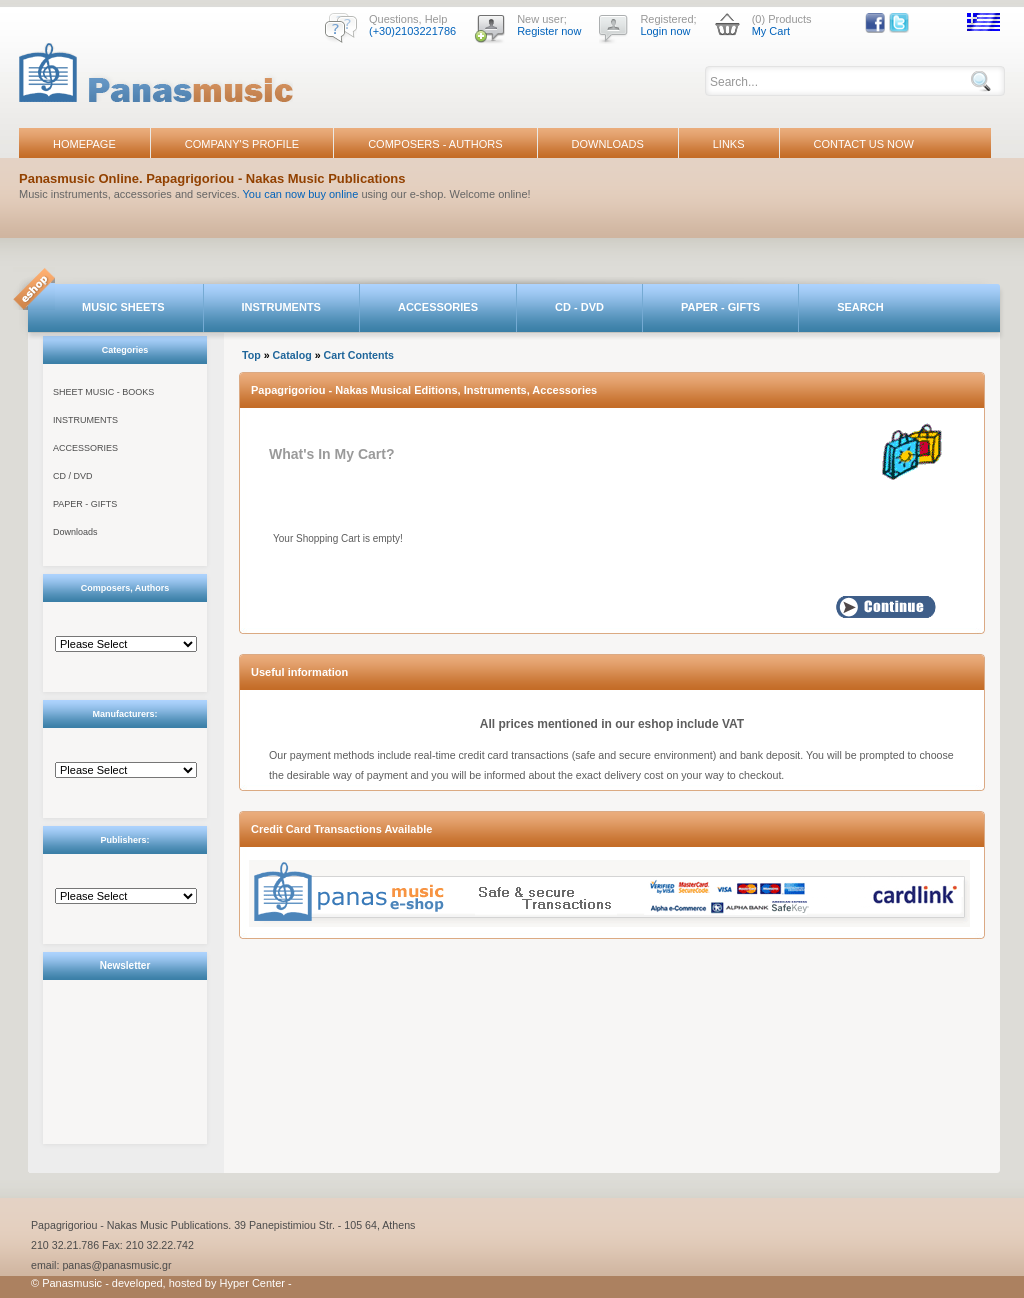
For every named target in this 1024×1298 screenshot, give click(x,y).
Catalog (292, 355)
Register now (549, 31)
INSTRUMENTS (281, 307)
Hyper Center (252, 1283)
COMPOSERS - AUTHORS (435, 144)
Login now (665, 31)
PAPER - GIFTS (720, 307)
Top (251, 355)
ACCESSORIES (438, 307)
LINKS (729, 144)
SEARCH (860, 307)
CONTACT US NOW (864, 144)
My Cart (771, 31)
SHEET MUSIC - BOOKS (103, 392)
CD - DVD (579, 307)
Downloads (75, 532)
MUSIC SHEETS (123, 307)
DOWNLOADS (608, 144)
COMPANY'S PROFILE (242, 144)
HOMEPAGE (84, 144)
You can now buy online (301, 194)
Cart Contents (359, 355)
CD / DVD (73, 476)
